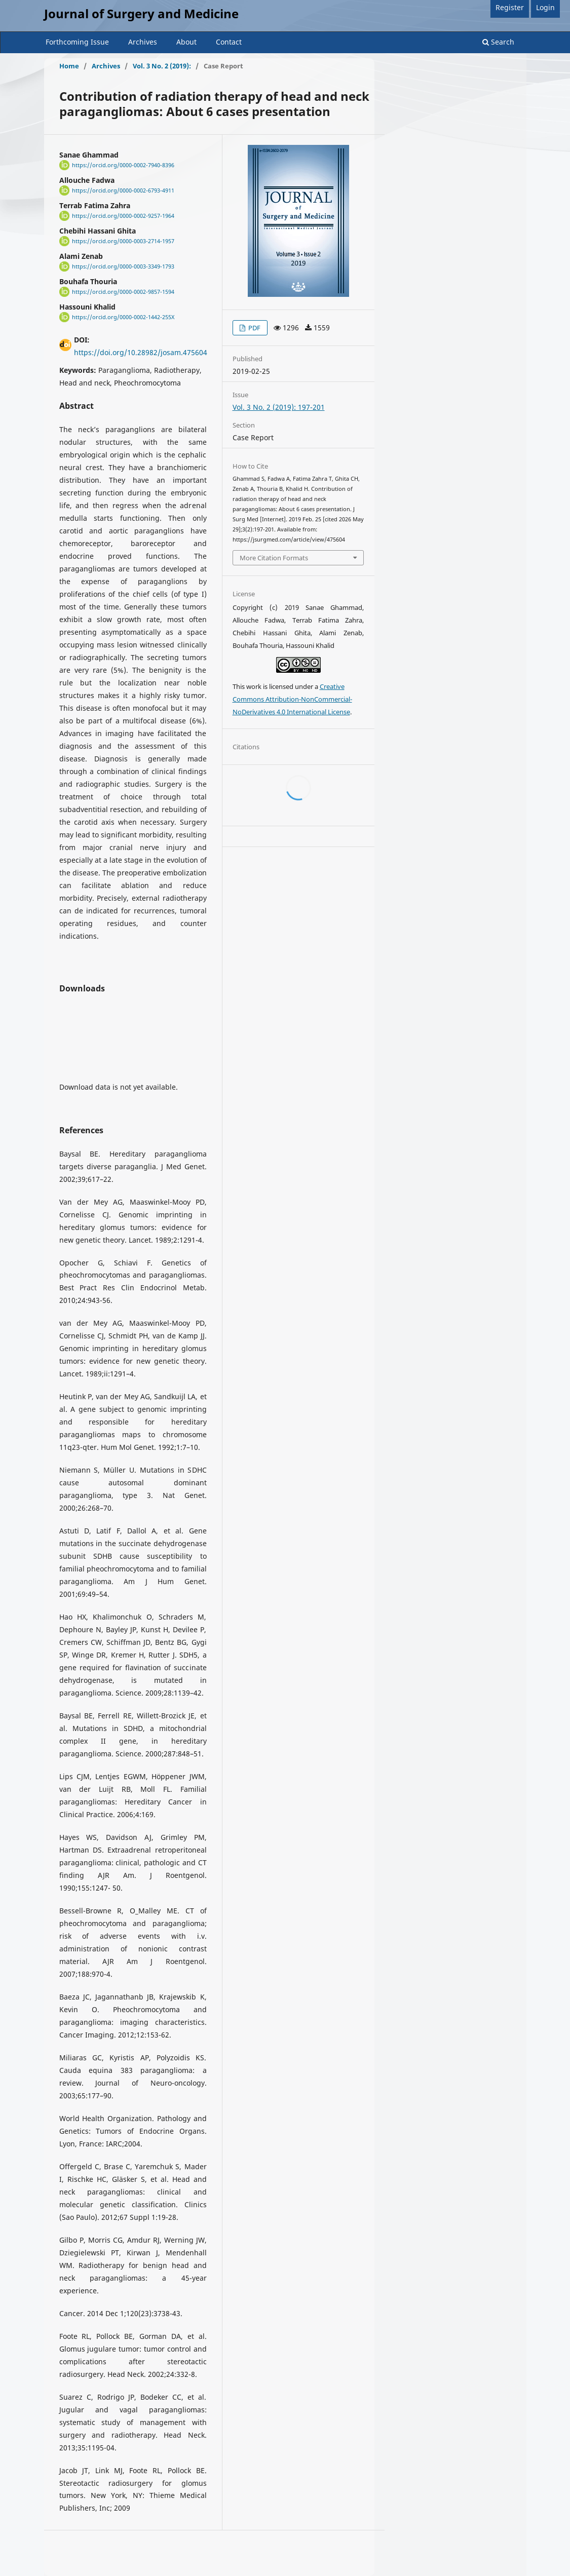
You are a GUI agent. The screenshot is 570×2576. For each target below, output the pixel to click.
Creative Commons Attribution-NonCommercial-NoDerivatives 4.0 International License (292, 699)
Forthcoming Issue (77, 42)
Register (510, 7)
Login (545, 7)
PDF (253, 327)
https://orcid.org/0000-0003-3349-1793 (123, 266)
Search (498, 42)
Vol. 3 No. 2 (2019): (162, 65)
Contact (229, 42)
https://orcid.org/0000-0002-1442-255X (123, 317)
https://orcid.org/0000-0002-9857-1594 (123, 291)
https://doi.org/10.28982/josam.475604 (140, 352)
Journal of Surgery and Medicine (141, 13)
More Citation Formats (274, 557)
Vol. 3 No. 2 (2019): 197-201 (279, 407)
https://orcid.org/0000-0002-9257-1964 (123, 215)
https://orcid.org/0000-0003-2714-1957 (123, 241)
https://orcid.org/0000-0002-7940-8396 (123, 165)
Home (69, 65)
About (186, 42)
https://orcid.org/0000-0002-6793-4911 (123, 190)
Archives (142, 42)
